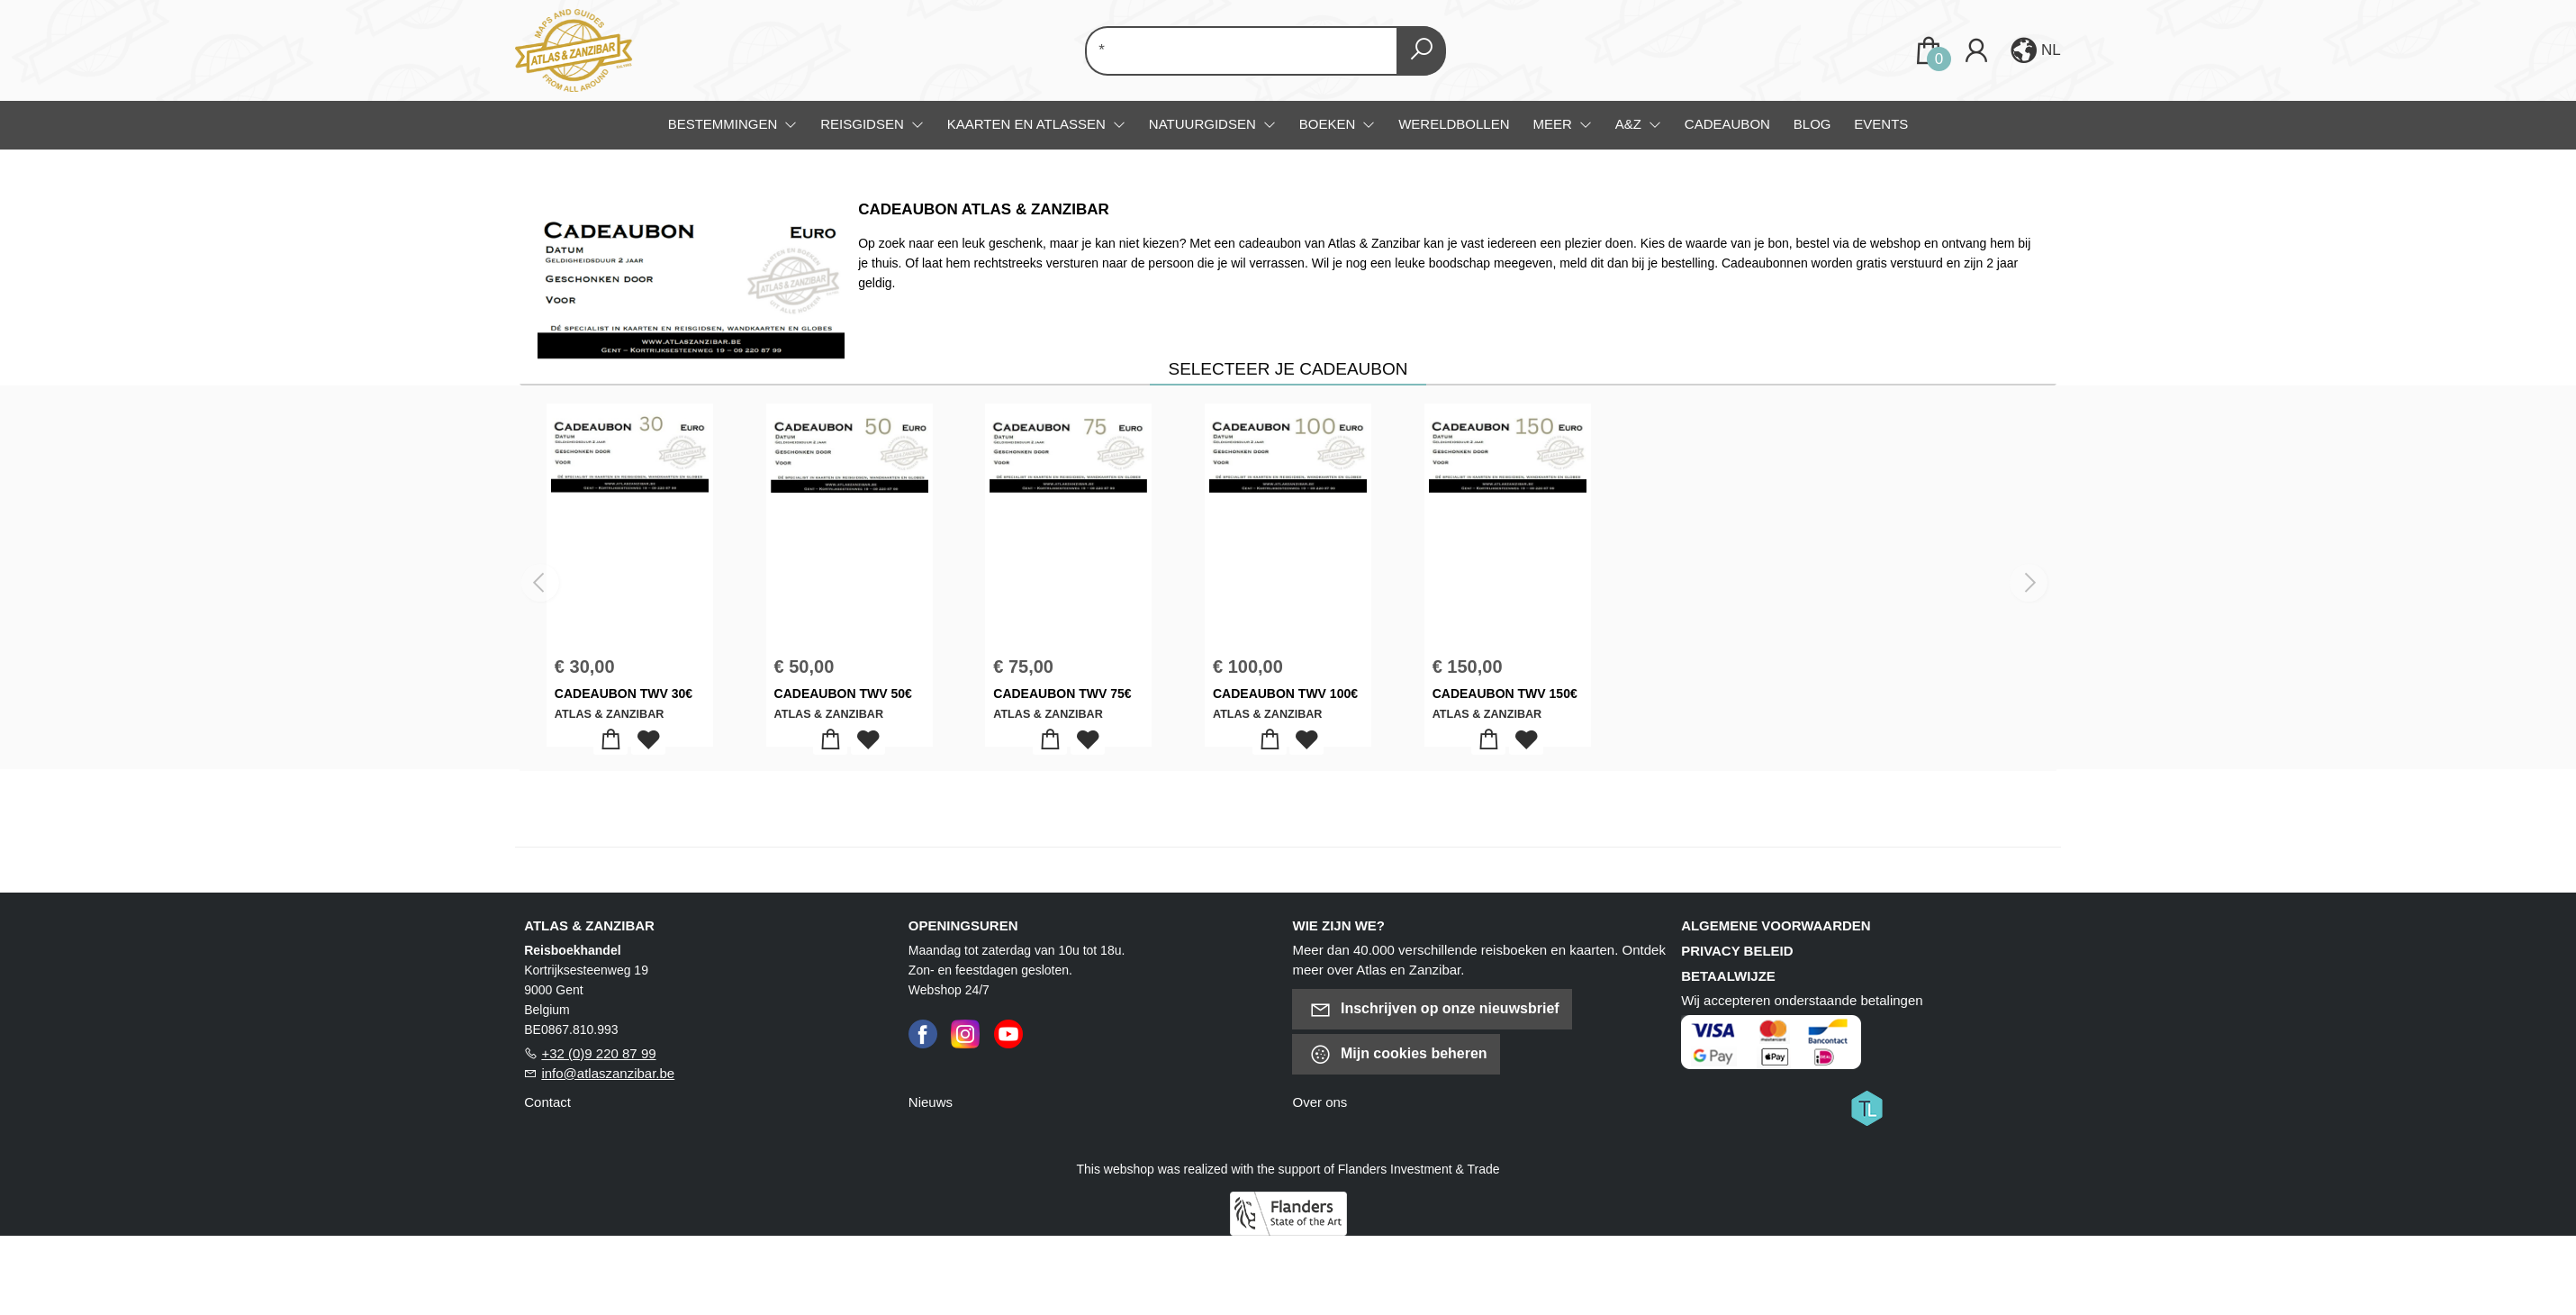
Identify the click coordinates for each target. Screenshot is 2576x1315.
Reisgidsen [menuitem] (864, 124)
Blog (1812, 124)
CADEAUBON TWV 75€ (1062, 693)
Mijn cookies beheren (1398, 1054)
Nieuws (930, 1102)
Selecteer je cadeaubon (1287, 368)
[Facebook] (922, 1033)
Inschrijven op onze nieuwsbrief (1434, 1009)
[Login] (1976, 50)
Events (1881, 124)
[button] (2034, 50)
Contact (547, 1102)
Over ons (1319, 1102)
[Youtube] (1008, 1033)
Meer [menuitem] (1554, 124)
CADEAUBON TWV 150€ (1505, 693)
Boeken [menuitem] (1329, 124)
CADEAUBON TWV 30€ (623, 693)
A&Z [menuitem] (1630, 124)
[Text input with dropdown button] (1245, 51)
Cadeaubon (1727, 124)
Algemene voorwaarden (1776, 925)
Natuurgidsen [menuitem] (1204, 124)
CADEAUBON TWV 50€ (843, 693)
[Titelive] (1866, 1107)
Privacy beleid (1737, 950)
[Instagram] (965, 1033)
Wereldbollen (1453, 124)
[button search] (1421, 51)
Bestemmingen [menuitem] (725, 124)
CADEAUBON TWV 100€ (1285, 693)
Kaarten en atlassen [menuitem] (1028, 124)
